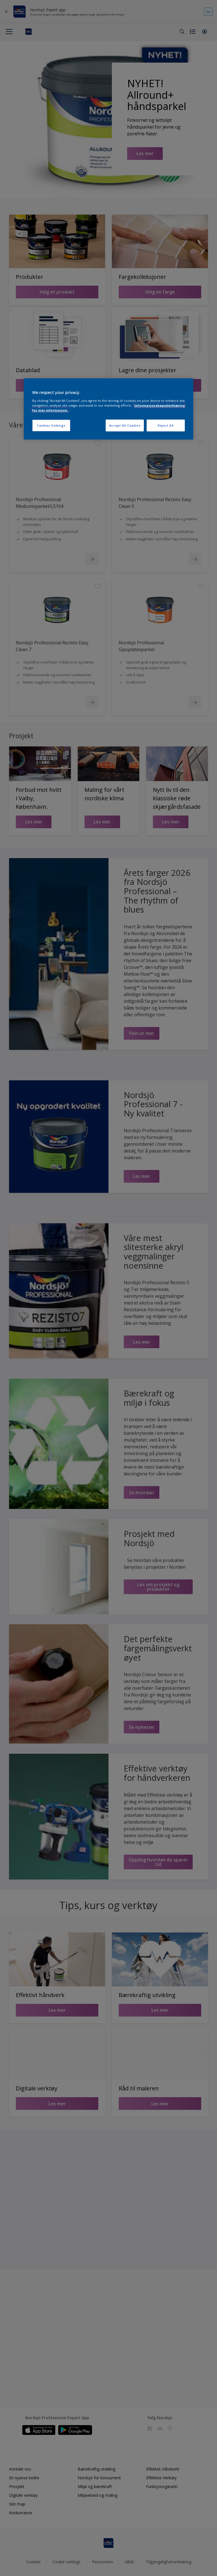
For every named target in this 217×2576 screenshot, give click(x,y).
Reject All (166, 425)
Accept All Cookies (124, 425)
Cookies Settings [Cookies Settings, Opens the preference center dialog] (51, 425)
